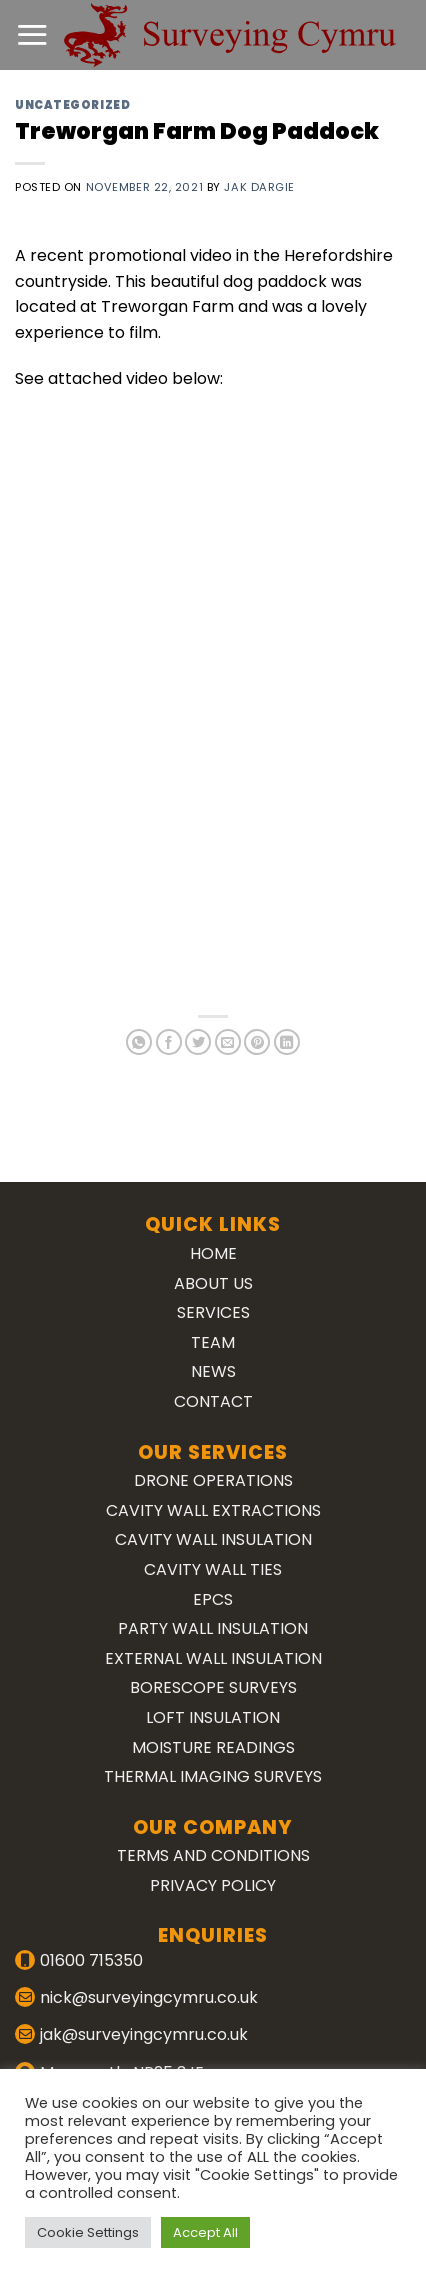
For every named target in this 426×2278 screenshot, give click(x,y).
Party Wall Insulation (213, 1628)
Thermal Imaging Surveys (213, 1776)
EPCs (213, 1599)
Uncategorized (72, 105)
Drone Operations (213, 1480)
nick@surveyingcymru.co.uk (149, 1997)
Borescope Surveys (213, 1687)
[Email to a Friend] (228, 1042)
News (213, 1371)
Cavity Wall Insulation (213, 1539)
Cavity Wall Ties (213, 1569)
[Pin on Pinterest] (257, 1042)
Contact (213, 1401)
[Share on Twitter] (198, 1042)
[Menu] (32, 34)
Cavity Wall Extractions (213, 1510)
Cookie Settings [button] (88, 2232)
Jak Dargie (259, 187)
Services (213, 1312)
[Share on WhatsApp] (139, 1042)
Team (213, 1342)
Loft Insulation (213, 1717)
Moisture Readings (213, 1747)
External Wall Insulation (213, 1658)
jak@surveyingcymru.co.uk (144, 2034)
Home (213, 1253)
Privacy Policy (213, 1885)
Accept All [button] (205, 2232)
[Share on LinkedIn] (287, 1042)
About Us (213, 1283)
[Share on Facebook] (169, 1042)
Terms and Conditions (213, 1855)
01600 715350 (91, 1960)
